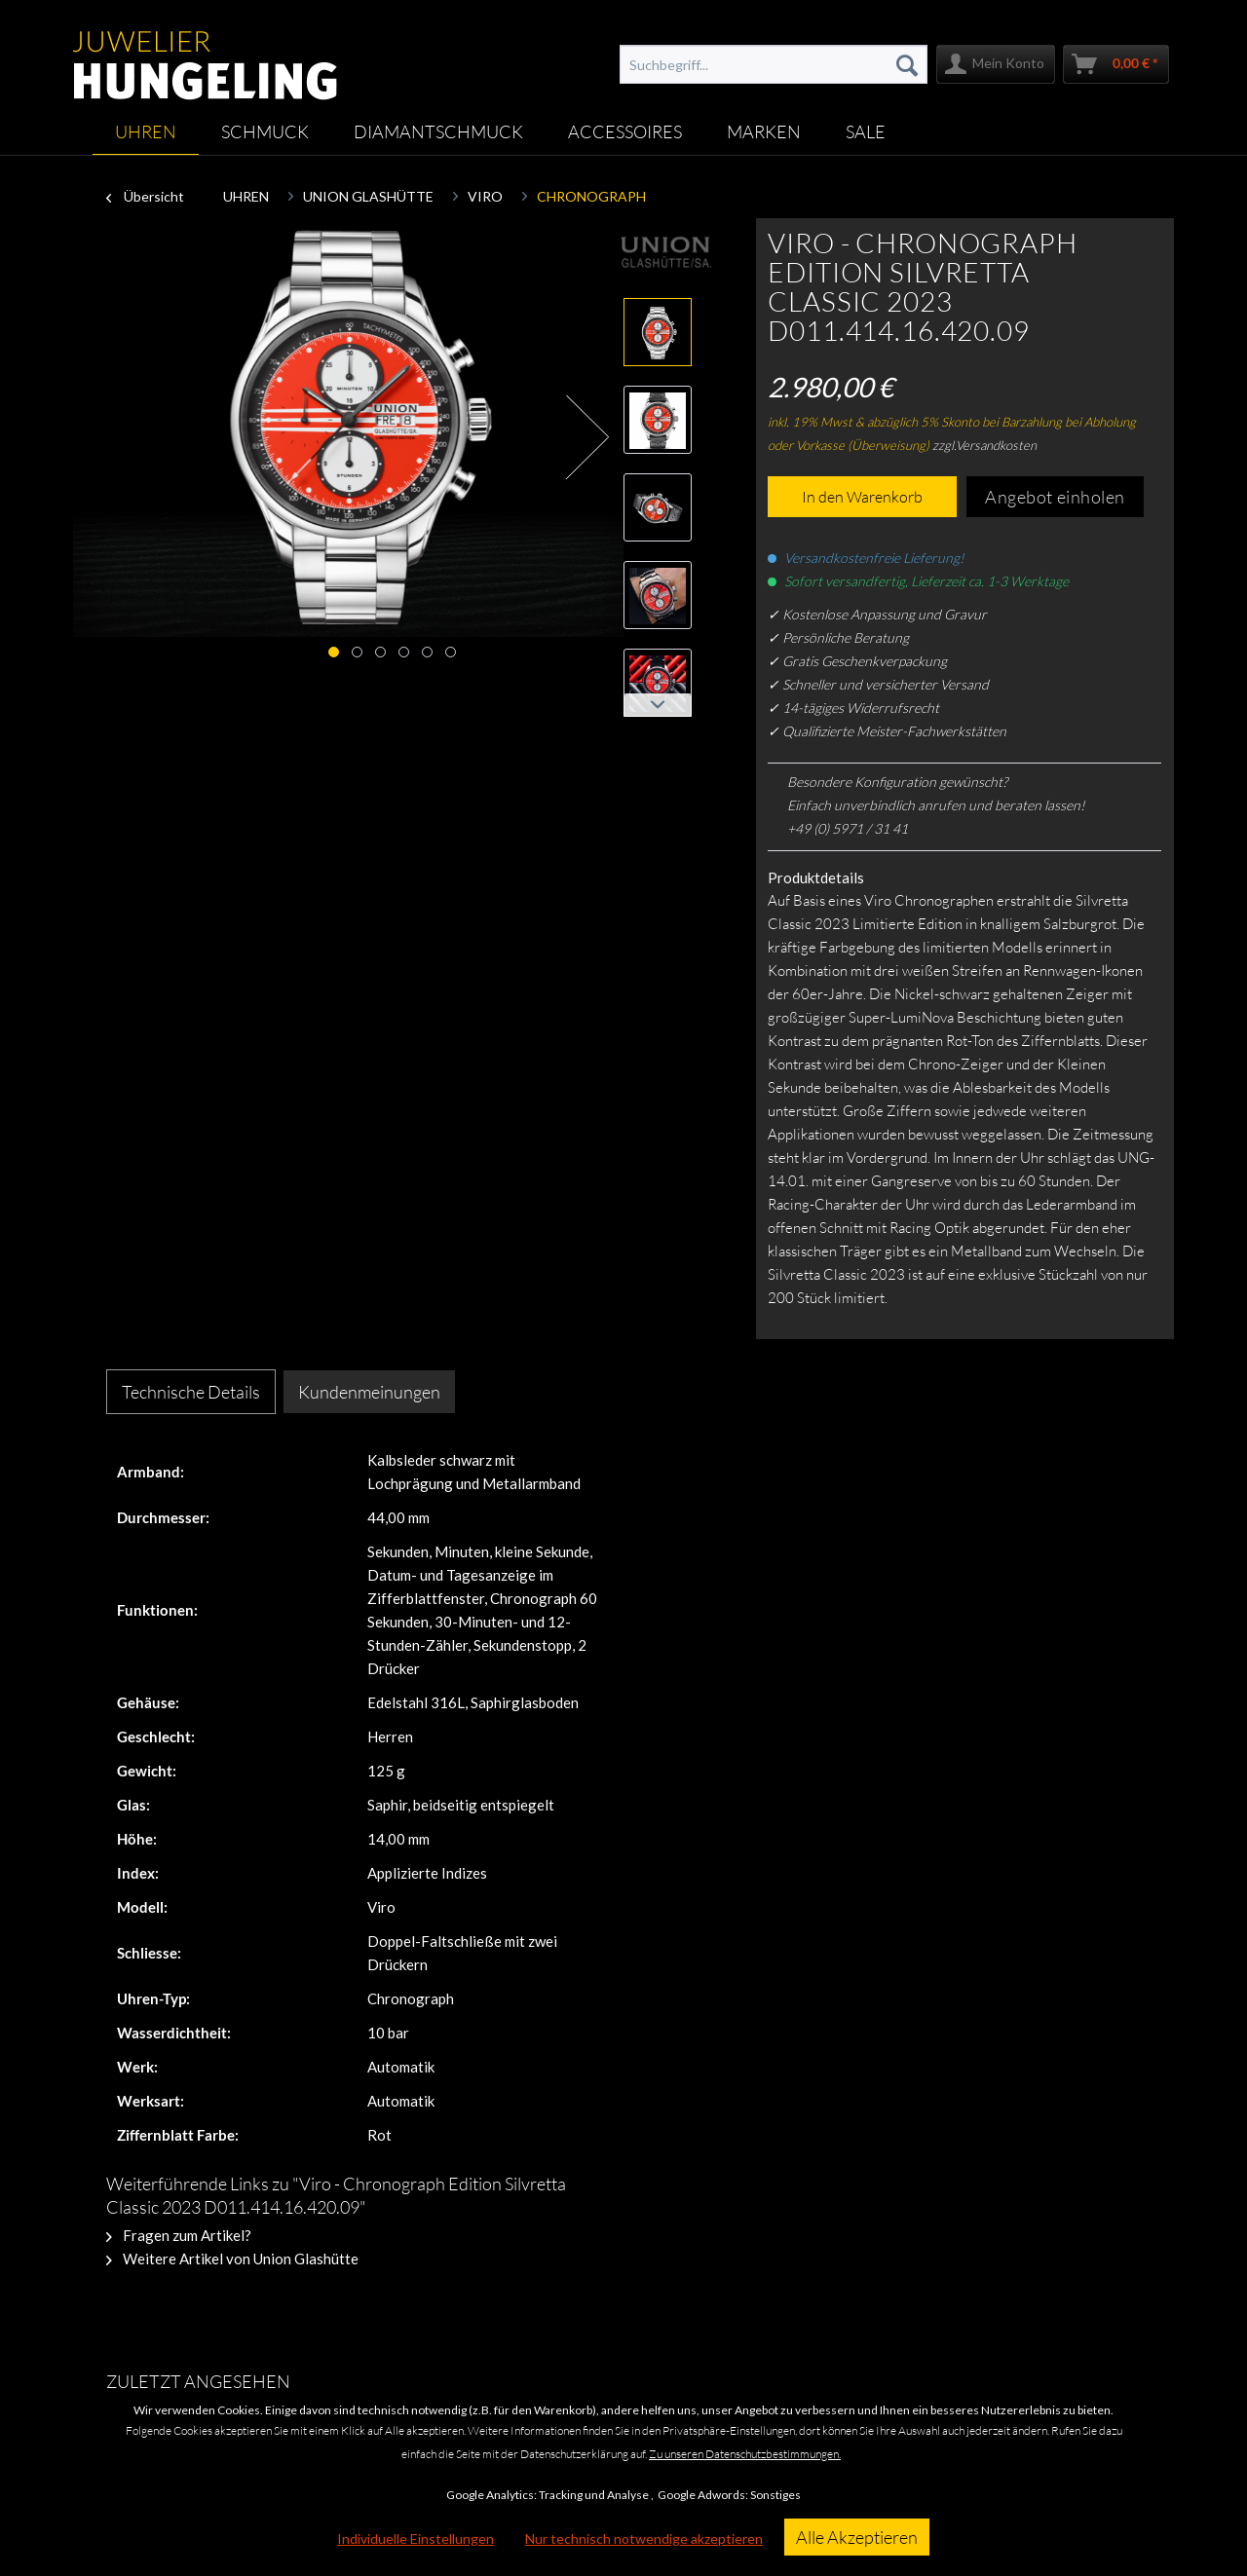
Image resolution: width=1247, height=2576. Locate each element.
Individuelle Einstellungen (415, 2538)
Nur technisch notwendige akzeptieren (644, 2538)
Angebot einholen (1055, 496)
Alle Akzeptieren (857, 2537)
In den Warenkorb (862, 496)
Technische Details (191, 1391)
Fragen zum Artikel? (178, 2235)
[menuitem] (773, 64)
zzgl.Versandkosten (984, 445)
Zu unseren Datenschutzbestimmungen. (745, 2453)
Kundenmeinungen (369, 1391)
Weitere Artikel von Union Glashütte (232, 2258)
